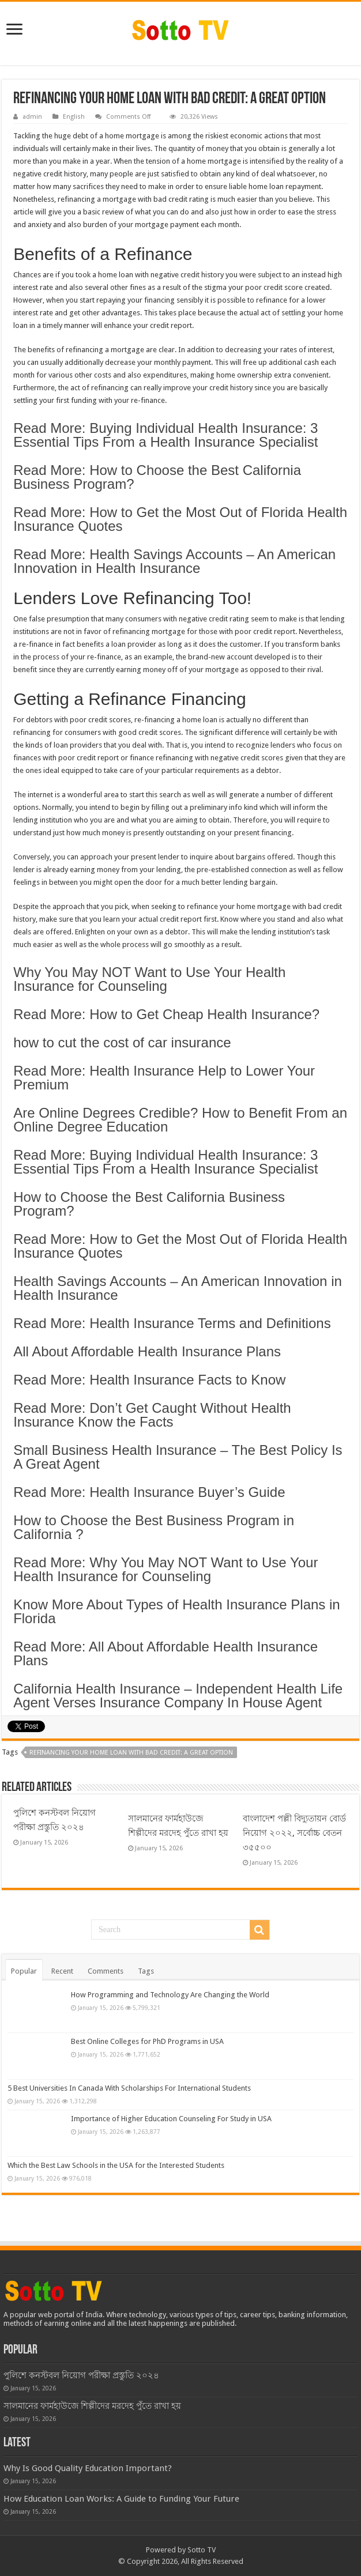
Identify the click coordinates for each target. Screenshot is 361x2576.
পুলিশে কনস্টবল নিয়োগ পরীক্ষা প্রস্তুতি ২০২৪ (81, 2375)
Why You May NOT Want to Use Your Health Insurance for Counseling (149, 979)
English (74, 116)
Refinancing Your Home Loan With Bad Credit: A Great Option (131, 1752)
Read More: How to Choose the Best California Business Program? (157, 477)
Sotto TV (201, 2549)
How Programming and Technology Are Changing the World (170, 1994)
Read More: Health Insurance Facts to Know (149, 1379)
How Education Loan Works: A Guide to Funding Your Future (121, 2499)
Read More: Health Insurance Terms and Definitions (172, 1323)
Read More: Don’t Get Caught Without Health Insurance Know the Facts (152, 1415)
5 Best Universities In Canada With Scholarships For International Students (129, 2088)
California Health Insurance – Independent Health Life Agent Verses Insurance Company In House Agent (178, 1695)
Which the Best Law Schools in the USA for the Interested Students (115, 2165)
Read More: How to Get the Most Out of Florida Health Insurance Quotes (180, 519)
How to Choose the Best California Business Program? (149, 1204)
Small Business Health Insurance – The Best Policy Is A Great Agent (178, 1457)
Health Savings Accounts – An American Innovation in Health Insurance (177, 1288)
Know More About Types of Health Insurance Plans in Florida (176, 1611)
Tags (146, 1971)
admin (32, 116)
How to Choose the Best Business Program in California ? (153, 1527)
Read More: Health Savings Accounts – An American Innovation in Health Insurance (174, 561)
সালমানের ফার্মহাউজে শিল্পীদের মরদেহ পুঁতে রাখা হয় (92, 2406)
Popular (24, 1971)
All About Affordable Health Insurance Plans (147, 1351)
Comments (105, 1971)
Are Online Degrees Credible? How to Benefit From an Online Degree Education (180, 1119)
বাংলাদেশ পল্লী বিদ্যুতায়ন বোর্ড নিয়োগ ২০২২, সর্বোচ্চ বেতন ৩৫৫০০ (294, 1833)
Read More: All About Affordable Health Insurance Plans (165, 1653)
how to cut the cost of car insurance (122, 1042)
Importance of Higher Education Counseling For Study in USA (171, 2118)
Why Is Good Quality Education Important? (87, 2468)
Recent (62, 1971)
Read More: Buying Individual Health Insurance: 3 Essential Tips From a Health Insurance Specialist (165, 435)
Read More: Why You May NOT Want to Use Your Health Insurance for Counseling (165, 1569)
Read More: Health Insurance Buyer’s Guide (149, 1492)
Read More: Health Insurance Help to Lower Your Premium (164, 1077)
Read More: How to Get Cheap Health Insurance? (166, 1014)
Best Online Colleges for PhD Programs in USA (147, 2041)
